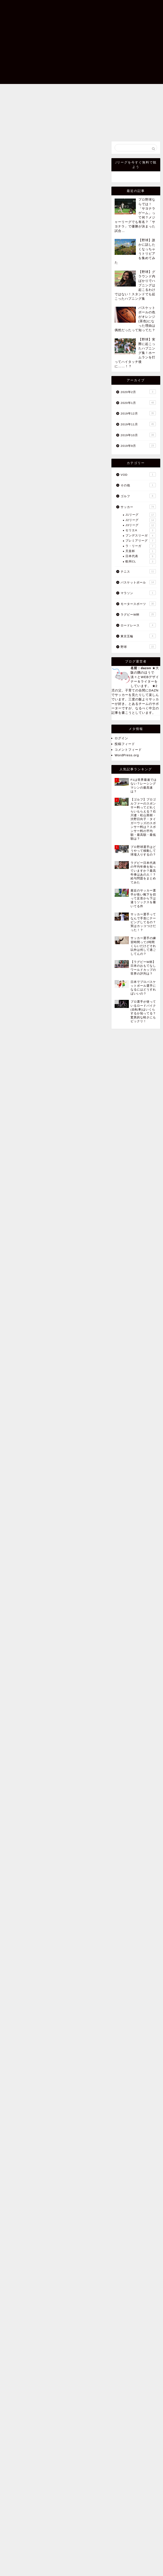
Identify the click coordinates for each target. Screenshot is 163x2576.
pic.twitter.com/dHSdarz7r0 (35, 1010)
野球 (138, 646)
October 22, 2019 (72, 1022)
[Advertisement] (81, 54)
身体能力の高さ (32, 748)
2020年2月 (138, 392)
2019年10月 (138, 435)
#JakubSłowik (81, 1004)
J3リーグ (140, 525)
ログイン (121, 738)
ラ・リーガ (140, 546)
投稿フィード (125, 744)
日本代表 (140, 556)
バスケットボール (138, 582)
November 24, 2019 (62, 1594)
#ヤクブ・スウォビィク (39, 1004)
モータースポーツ (138, 604)
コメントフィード (128, 749)
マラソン (138, 593)
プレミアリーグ (140, 541)
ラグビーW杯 (138, 614)
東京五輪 (138, 636)
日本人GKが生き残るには (32, 763)
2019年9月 (138, 445)
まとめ (18, 774)
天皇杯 (140, 551)
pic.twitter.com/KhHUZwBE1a (51, 1582)
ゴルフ (138, 496)
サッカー (138, 507)
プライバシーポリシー (118, 7)
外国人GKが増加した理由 (32, 743)
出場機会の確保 (32, 753)
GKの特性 (20, 758)
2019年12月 (138, 413)
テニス (138, 571)
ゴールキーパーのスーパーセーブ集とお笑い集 (48, 768)
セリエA (140, 530)
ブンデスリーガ (140, 536)
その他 (138, 485)
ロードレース (138, 625)
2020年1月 (138, 402)
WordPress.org (127, 755)
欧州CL (140, 561)
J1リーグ (13, 147)
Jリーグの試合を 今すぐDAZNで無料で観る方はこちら (55, 599)
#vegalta (63, 1004)
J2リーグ (140, 520)
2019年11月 (138, 424)
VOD (138, 474)
